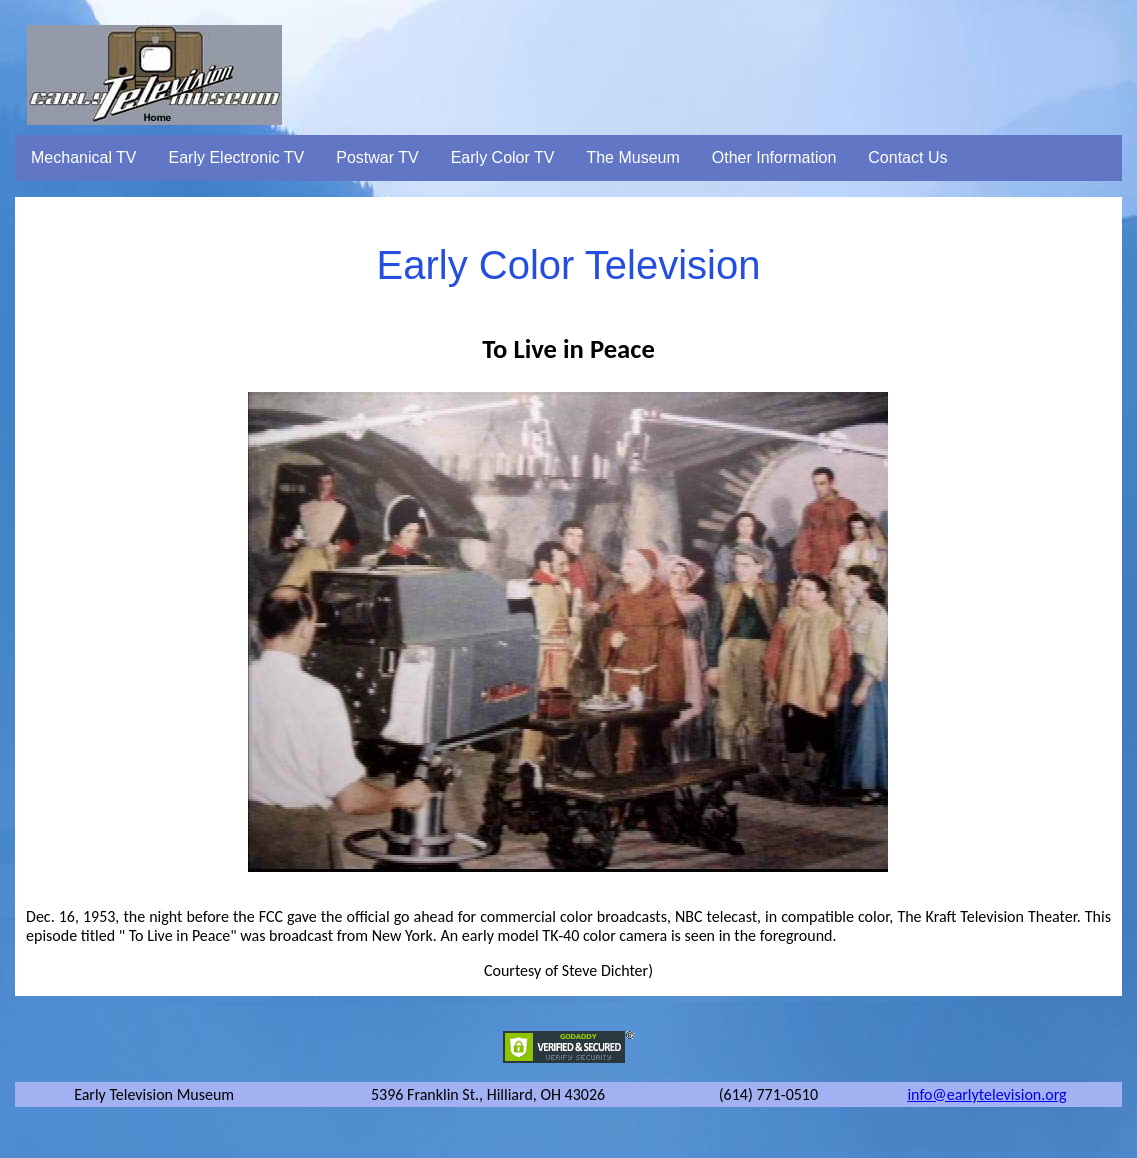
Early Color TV (503, 157)
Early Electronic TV (237, 157)
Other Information (774, 157)
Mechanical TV (84, 157)
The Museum (632, 157)
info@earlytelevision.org (986, 1094)
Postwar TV (377, 157)
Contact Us (907, 157)
